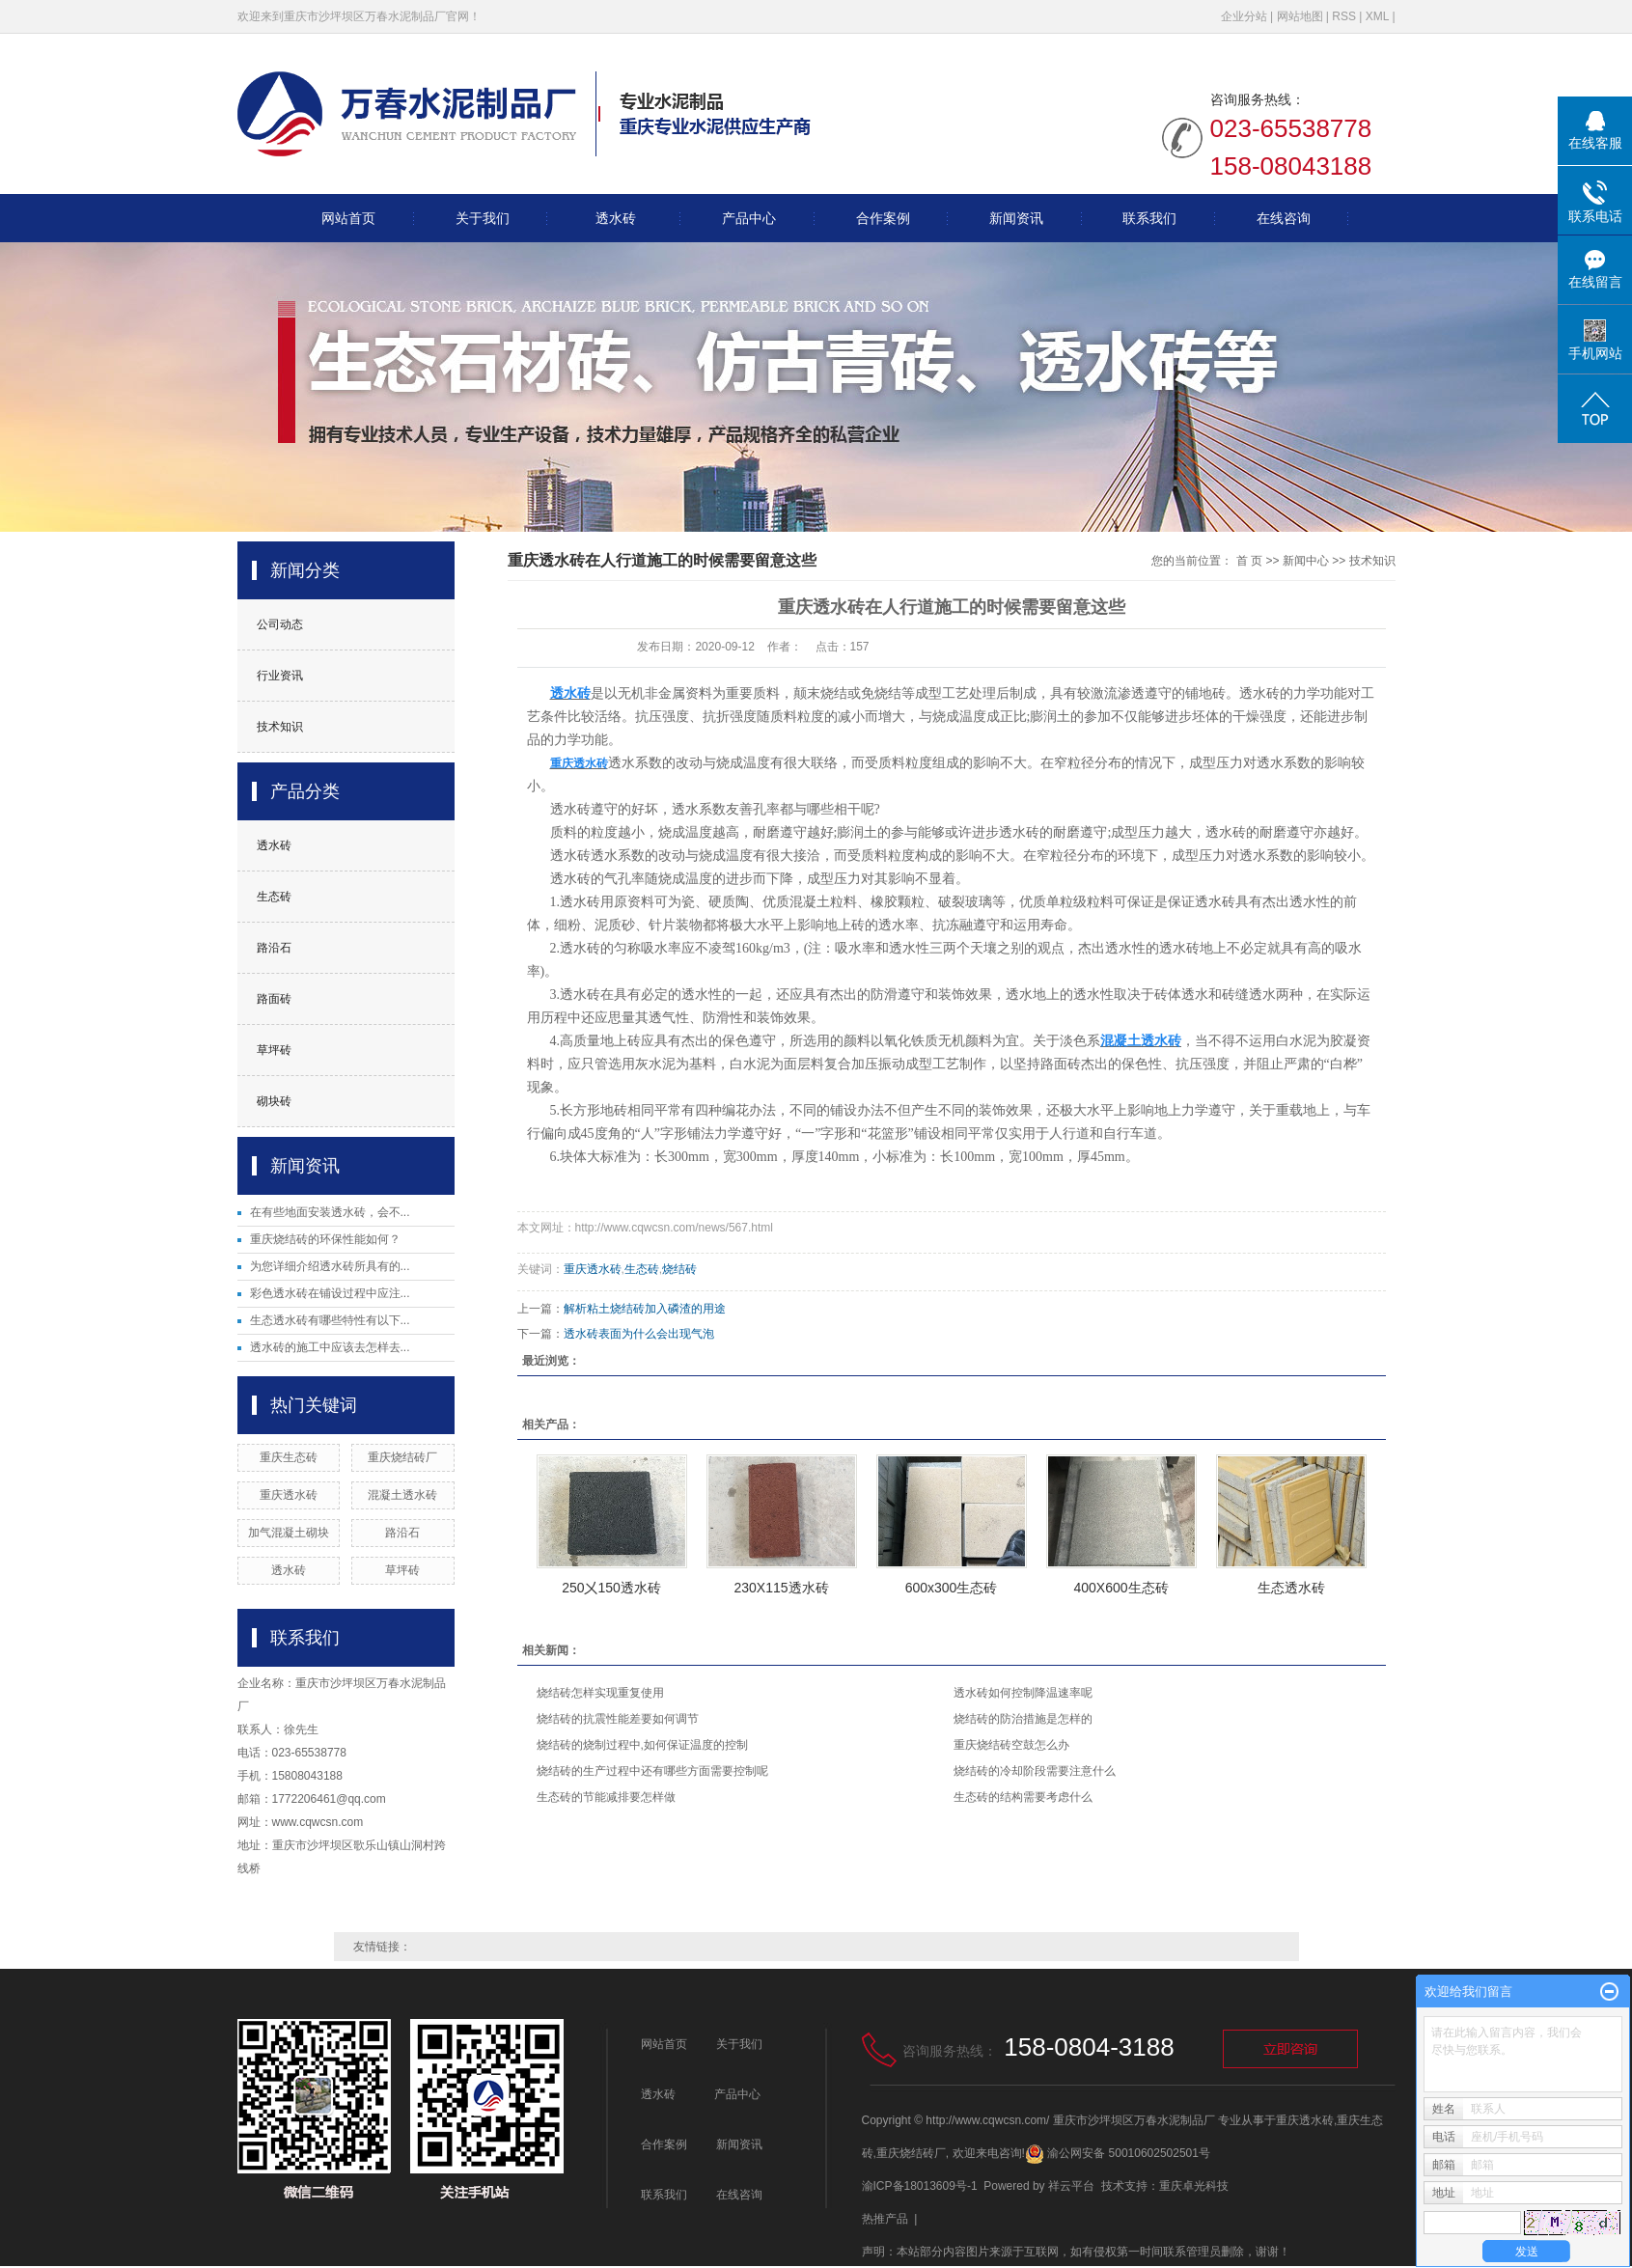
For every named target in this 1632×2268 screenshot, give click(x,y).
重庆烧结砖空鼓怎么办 (1011, 1745)
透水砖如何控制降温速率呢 (1023, 1693)
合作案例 (883, 218)
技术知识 (280, 726)
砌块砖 (274, 1101)
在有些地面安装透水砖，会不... (330, 1212)
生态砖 (274, 896)
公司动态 (280, 624)
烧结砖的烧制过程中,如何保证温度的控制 (642, 1745)
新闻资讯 (1016, 218)
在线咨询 (1284, 218)
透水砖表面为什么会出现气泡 (639, 1334)
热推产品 (885, 2219)
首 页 (1249, 560)
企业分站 (1244, 16)
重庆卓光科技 (1194, 2186)
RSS (1344, 16)
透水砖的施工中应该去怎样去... (330, 1347)
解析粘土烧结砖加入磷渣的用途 (645, 1308)
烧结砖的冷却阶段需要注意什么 (1035, 1771)
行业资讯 (280, 675)
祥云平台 (1071, 2186)
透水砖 (615, 218)
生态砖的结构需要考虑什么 (1023, 1797)
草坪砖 (274, 1050)
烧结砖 (679, 1269)
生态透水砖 (1291, 1587)
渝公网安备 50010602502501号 (1117, 2153)
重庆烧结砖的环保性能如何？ (325, 1239)
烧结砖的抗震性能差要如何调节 (618, 1719)
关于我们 (483, 218)
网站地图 (1300, 16)
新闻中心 (1306, 560)
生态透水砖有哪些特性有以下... (330, 1320)
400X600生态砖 (1120, 1587)
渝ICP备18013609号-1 (920, 2186)
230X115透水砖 (780, 1587)
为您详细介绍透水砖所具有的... (330, 1266)
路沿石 (274, 947)
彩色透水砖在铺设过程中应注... (330, 1293)
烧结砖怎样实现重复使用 (600, 1693)
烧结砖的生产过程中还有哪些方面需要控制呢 (652, 1771)
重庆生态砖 (289, 1457)
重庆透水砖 (289, 1495)
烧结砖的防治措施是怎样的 (1023, 1719)
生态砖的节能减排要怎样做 (606, 1797)
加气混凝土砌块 (288, 1532)
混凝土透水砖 (402, 1495)
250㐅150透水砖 (611, 1587)
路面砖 (274, 999)
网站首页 (348, 218)
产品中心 (749, 218)
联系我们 (1149, 218)
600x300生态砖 (951, 1587)
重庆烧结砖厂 (402, 1457)
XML (1377, 16)
